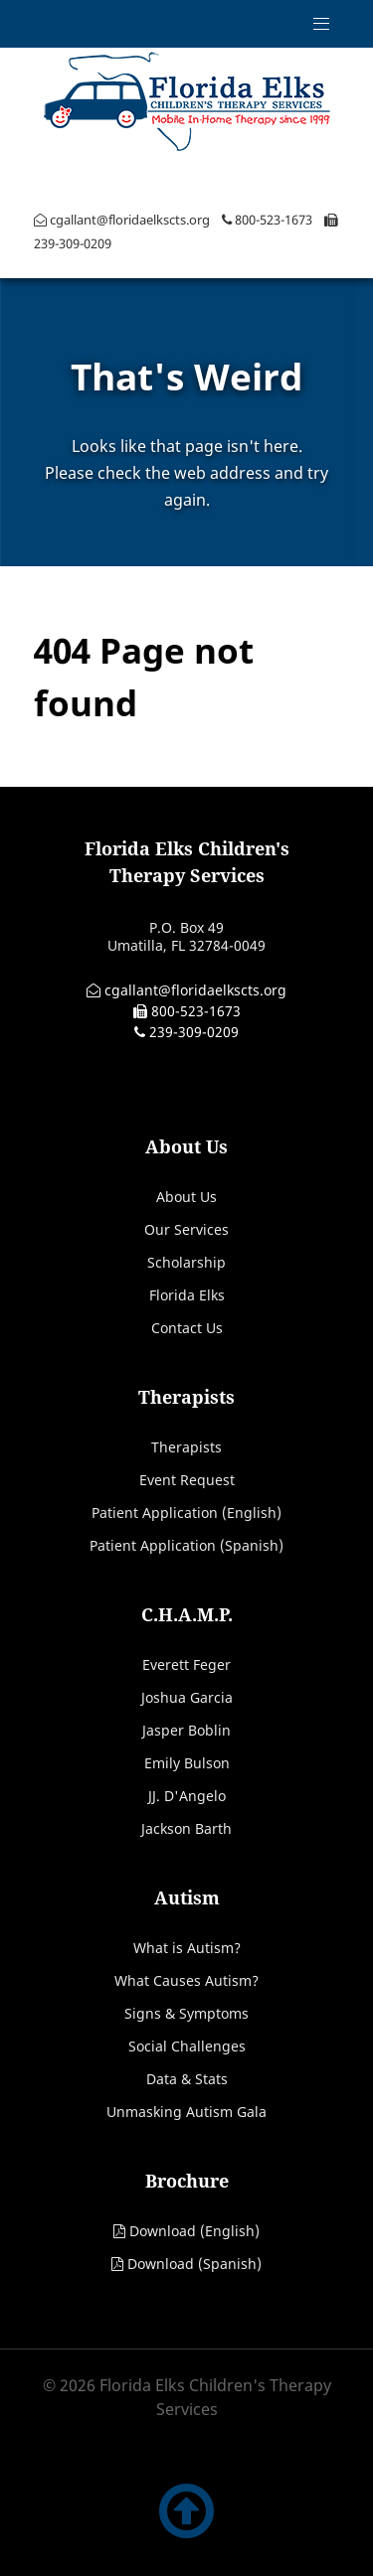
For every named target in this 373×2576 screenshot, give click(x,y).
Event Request (187, 1479)
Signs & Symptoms (186, 2013)
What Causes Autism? (186, 1980)
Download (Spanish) (194, 2263)
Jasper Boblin (186, 1730)
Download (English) (194, 2230)
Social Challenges (187, 2046)
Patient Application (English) (186, 1512)
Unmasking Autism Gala (186, 2111)
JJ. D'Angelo (187, 1795)
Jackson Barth (186, 1828)
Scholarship (186, 1262)
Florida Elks (187, 1295)
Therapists (186, 1447)
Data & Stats (187, 2078)
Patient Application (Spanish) (186, 1545)
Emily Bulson (187, 1762)
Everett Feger (186, 1664)
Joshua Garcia (187, 1697)
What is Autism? (187, 1947)
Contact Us (187, 1327)
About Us (186, 1196)
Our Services (186, 1229)
